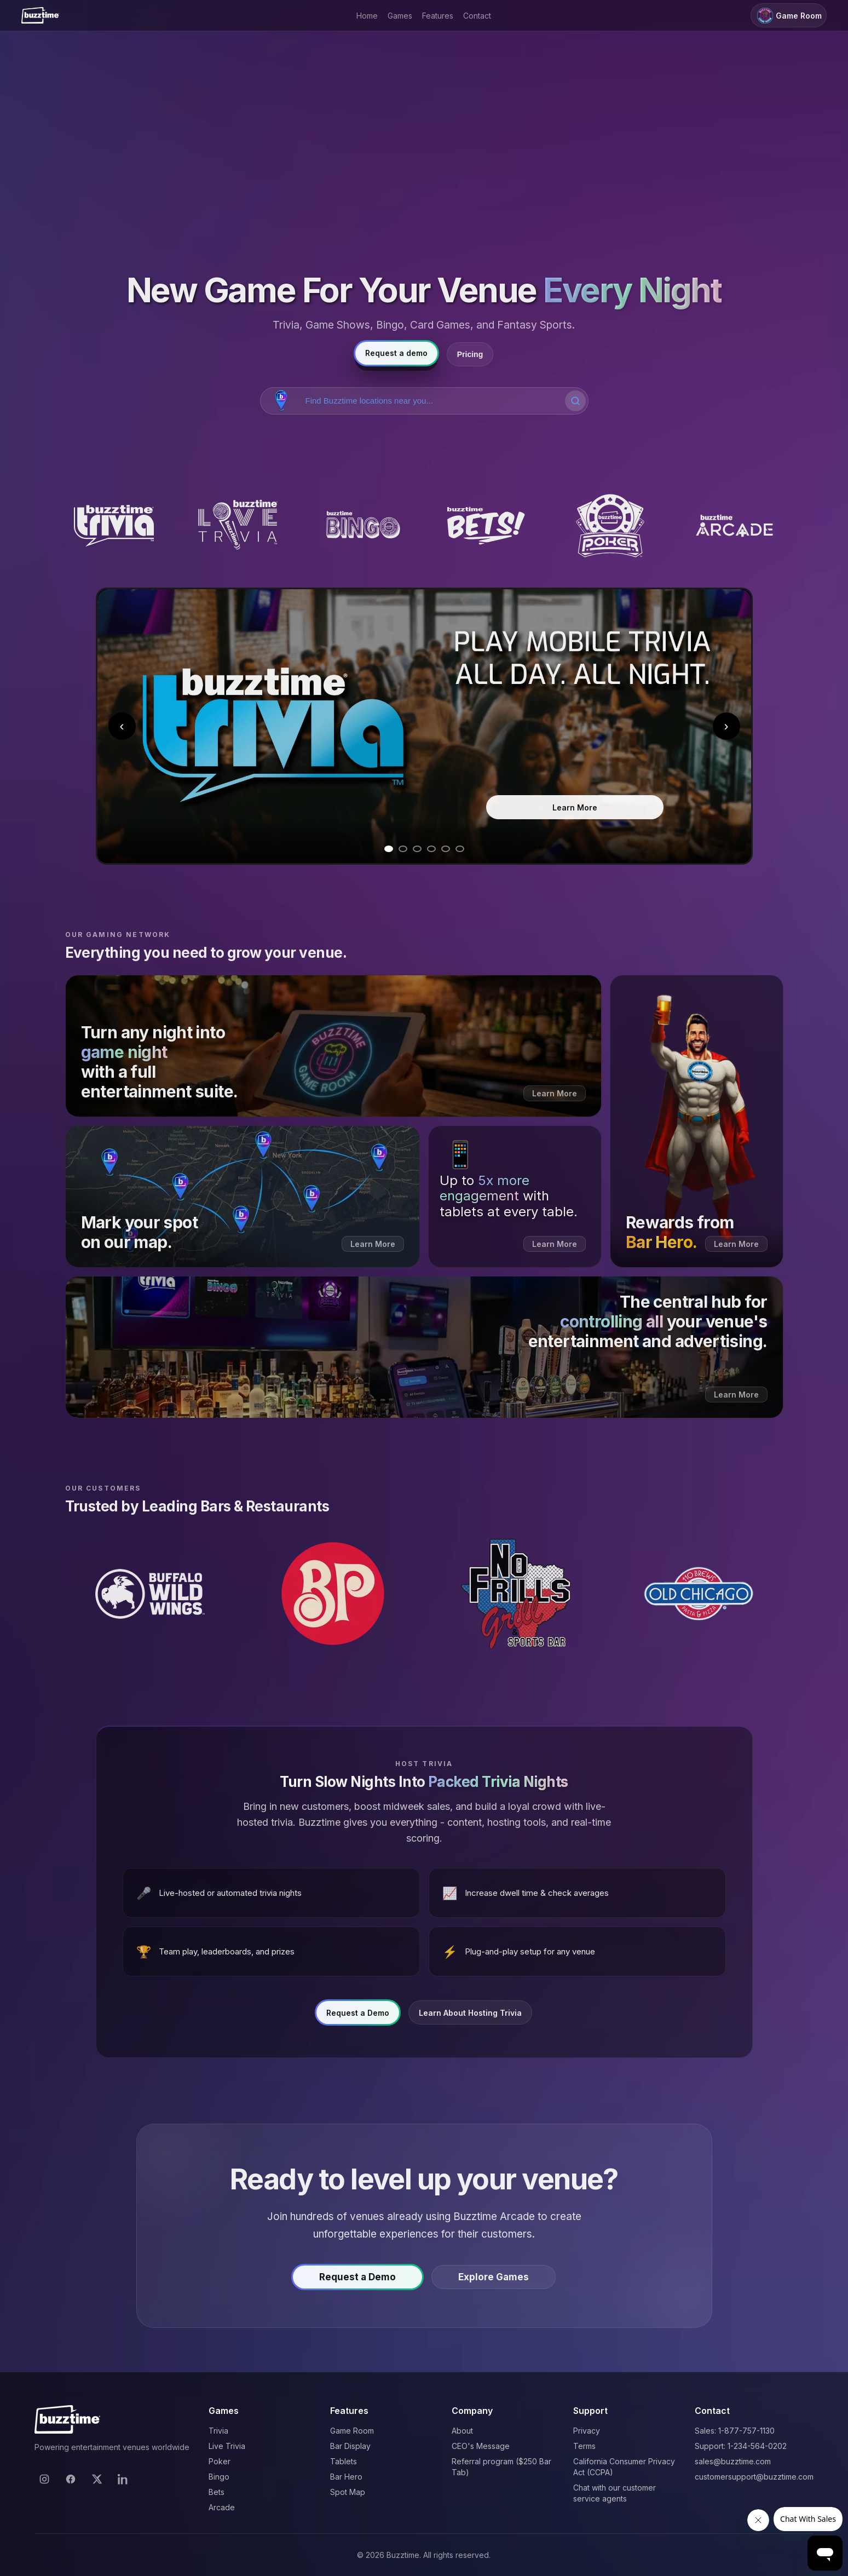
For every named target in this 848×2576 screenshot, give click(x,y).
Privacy (586, 2430)
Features (437, 15)
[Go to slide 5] (445, 849)
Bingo (219, 2476)
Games (400, 15)
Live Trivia (227, 2446)
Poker (219, 2461)
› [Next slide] (726, 725)
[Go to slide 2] (403, 849)
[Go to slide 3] (417, 849)
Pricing (470, 354)
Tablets (343, 2461)
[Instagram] (44, 2479)
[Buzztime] (40, 15)
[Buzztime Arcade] (734, 526)
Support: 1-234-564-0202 (741, 2446)
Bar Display (350, 2446)
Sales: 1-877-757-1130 (735, 2430)
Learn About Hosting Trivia (470, 2020)
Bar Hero (346, 2476)
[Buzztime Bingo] (362, 526)
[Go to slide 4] (431, 849)
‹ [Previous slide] (122, 725)
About (462, 2430)
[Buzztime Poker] (610, 526)
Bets (216, 2492)
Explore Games (493, 2284)
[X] (97, 2479)
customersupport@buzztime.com (754, 2476)
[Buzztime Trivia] (114, 526)
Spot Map (347, 2492)
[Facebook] (70, 2479)
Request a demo (396, 353)
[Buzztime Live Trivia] (238, 526)
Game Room (788, 15)
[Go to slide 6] (459, 849)
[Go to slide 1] (388, 849)
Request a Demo (357, 2020)
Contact (477, 15)
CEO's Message (481, 2446)
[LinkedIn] (123, 2479)
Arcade (222, 2507)
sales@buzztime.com (733, 2461)
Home (367, 15)
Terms (584, 2446)
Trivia (218, 2430)
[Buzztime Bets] (486, 526)
